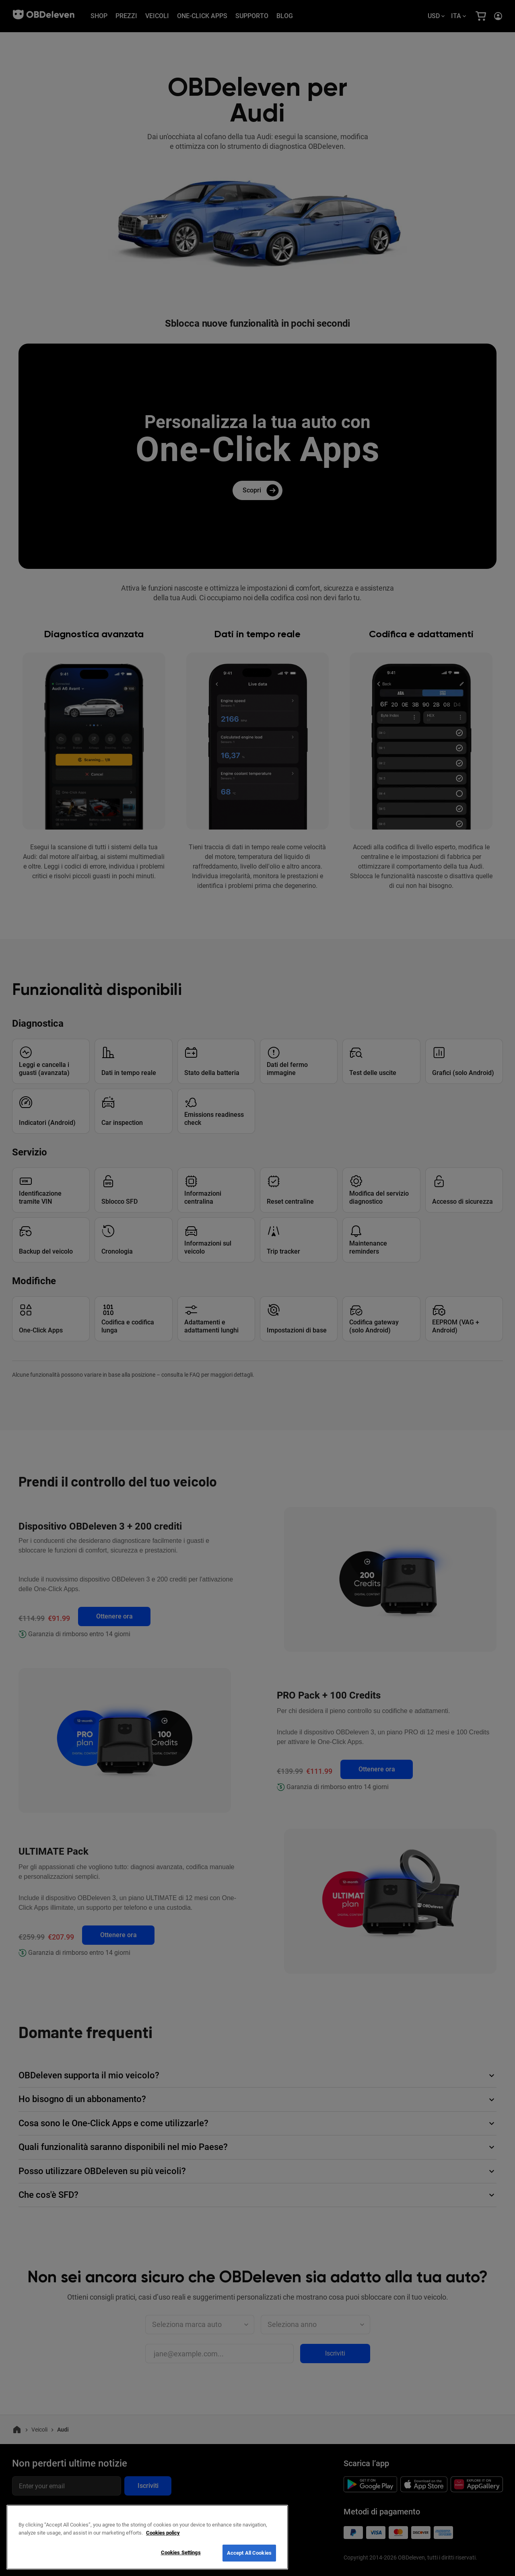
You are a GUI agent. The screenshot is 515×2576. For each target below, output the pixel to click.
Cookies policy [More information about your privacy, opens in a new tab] (163, 2533)
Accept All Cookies (249, 2553)
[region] (147, 2537)
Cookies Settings (181, 2552)
